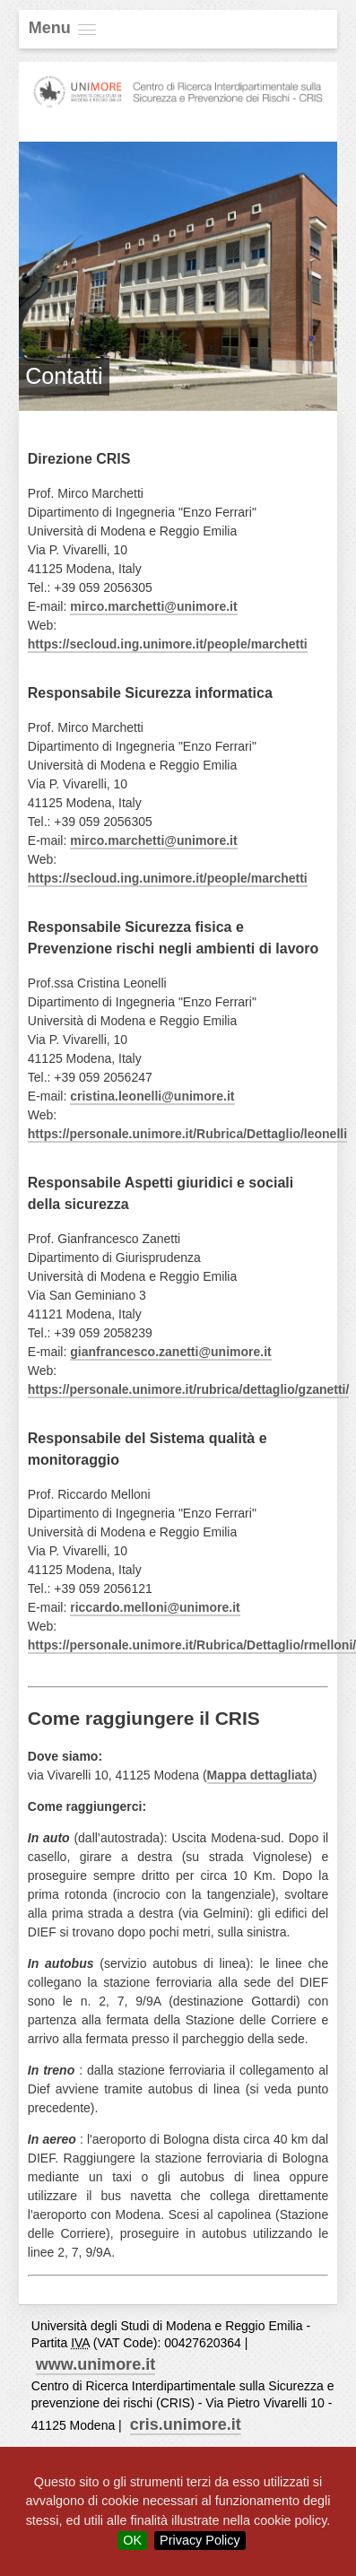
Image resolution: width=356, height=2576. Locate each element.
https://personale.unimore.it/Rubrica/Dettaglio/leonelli (187, 1134)
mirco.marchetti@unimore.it (153, 606)
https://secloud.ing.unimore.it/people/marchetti (168, 644)
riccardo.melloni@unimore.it (154, 1607)
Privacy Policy (200, 2540)
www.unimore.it (95, 2364)
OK (132, 2540)
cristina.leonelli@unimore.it (152, 1096)
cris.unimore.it (185, 2424)
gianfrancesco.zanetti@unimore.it (170, 1352)
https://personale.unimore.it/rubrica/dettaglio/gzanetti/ (189, 1389)
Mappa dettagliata (260, 1775)
